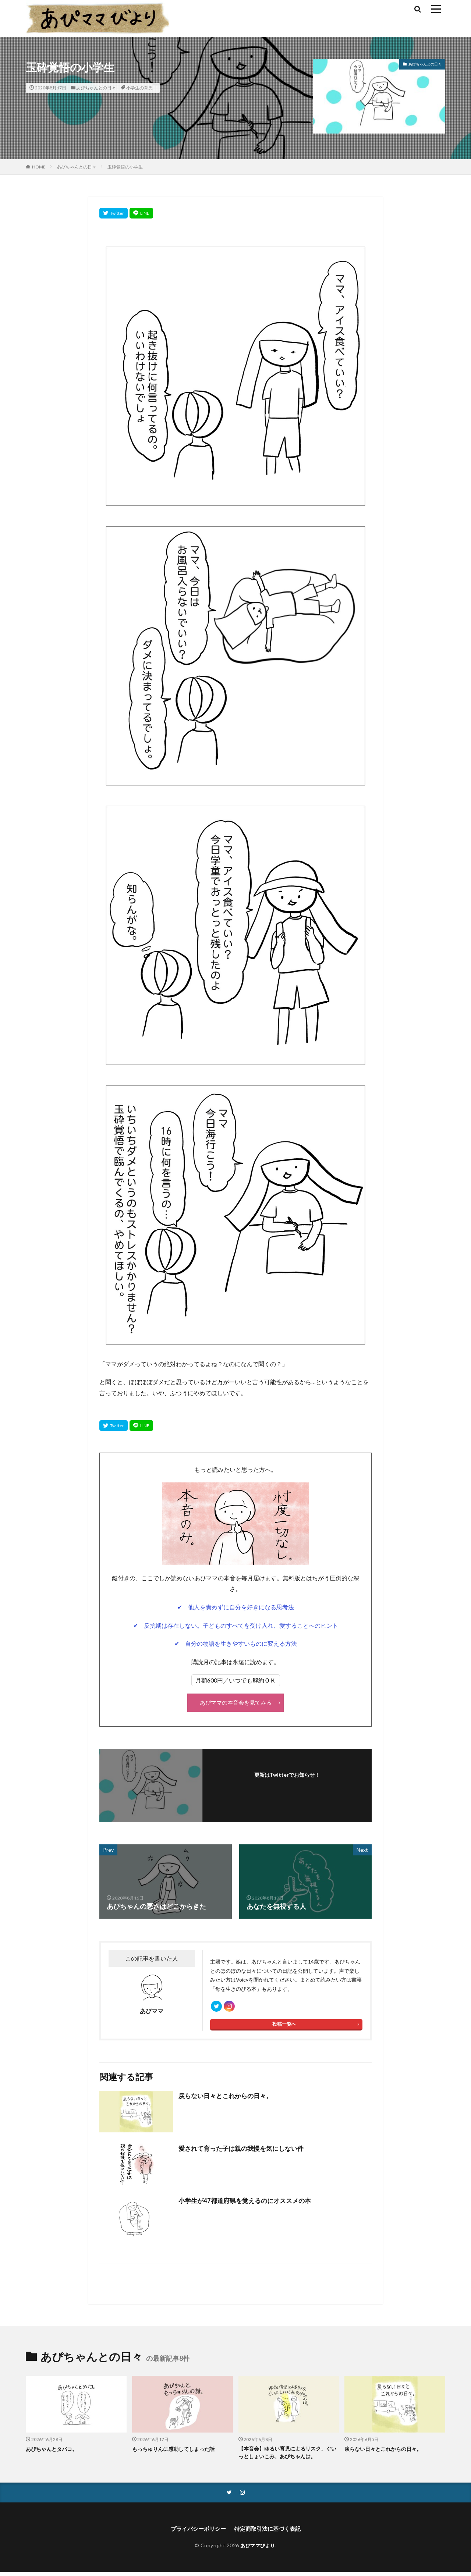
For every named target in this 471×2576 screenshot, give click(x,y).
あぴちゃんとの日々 (96, 87)
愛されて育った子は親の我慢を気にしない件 (244, 2151)
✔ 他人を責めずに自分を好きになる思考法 (235, 1606)
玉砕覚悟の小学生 (125, 167)
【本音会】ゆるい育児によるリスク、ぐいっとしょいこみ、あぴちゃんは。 (288, 2455)
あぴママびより (258, 2549)
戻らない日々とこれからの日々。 (228, 2098)
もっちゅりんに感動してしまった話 (176, 2451)
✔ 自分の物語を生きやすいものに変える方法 (235, 1643)
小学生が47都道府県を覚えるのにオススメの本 (248, 2203)
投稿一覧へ (284, 2026)
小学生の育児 (139, 87)
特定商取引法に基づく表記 (269, 2532)
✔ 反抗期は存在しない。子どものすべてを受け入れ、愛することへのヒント (235, 1625)
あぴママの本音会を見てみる (235, 1702)
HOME (39, 167)
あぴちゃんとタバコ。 (53, 2451)
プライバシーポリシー (196, 2532)
